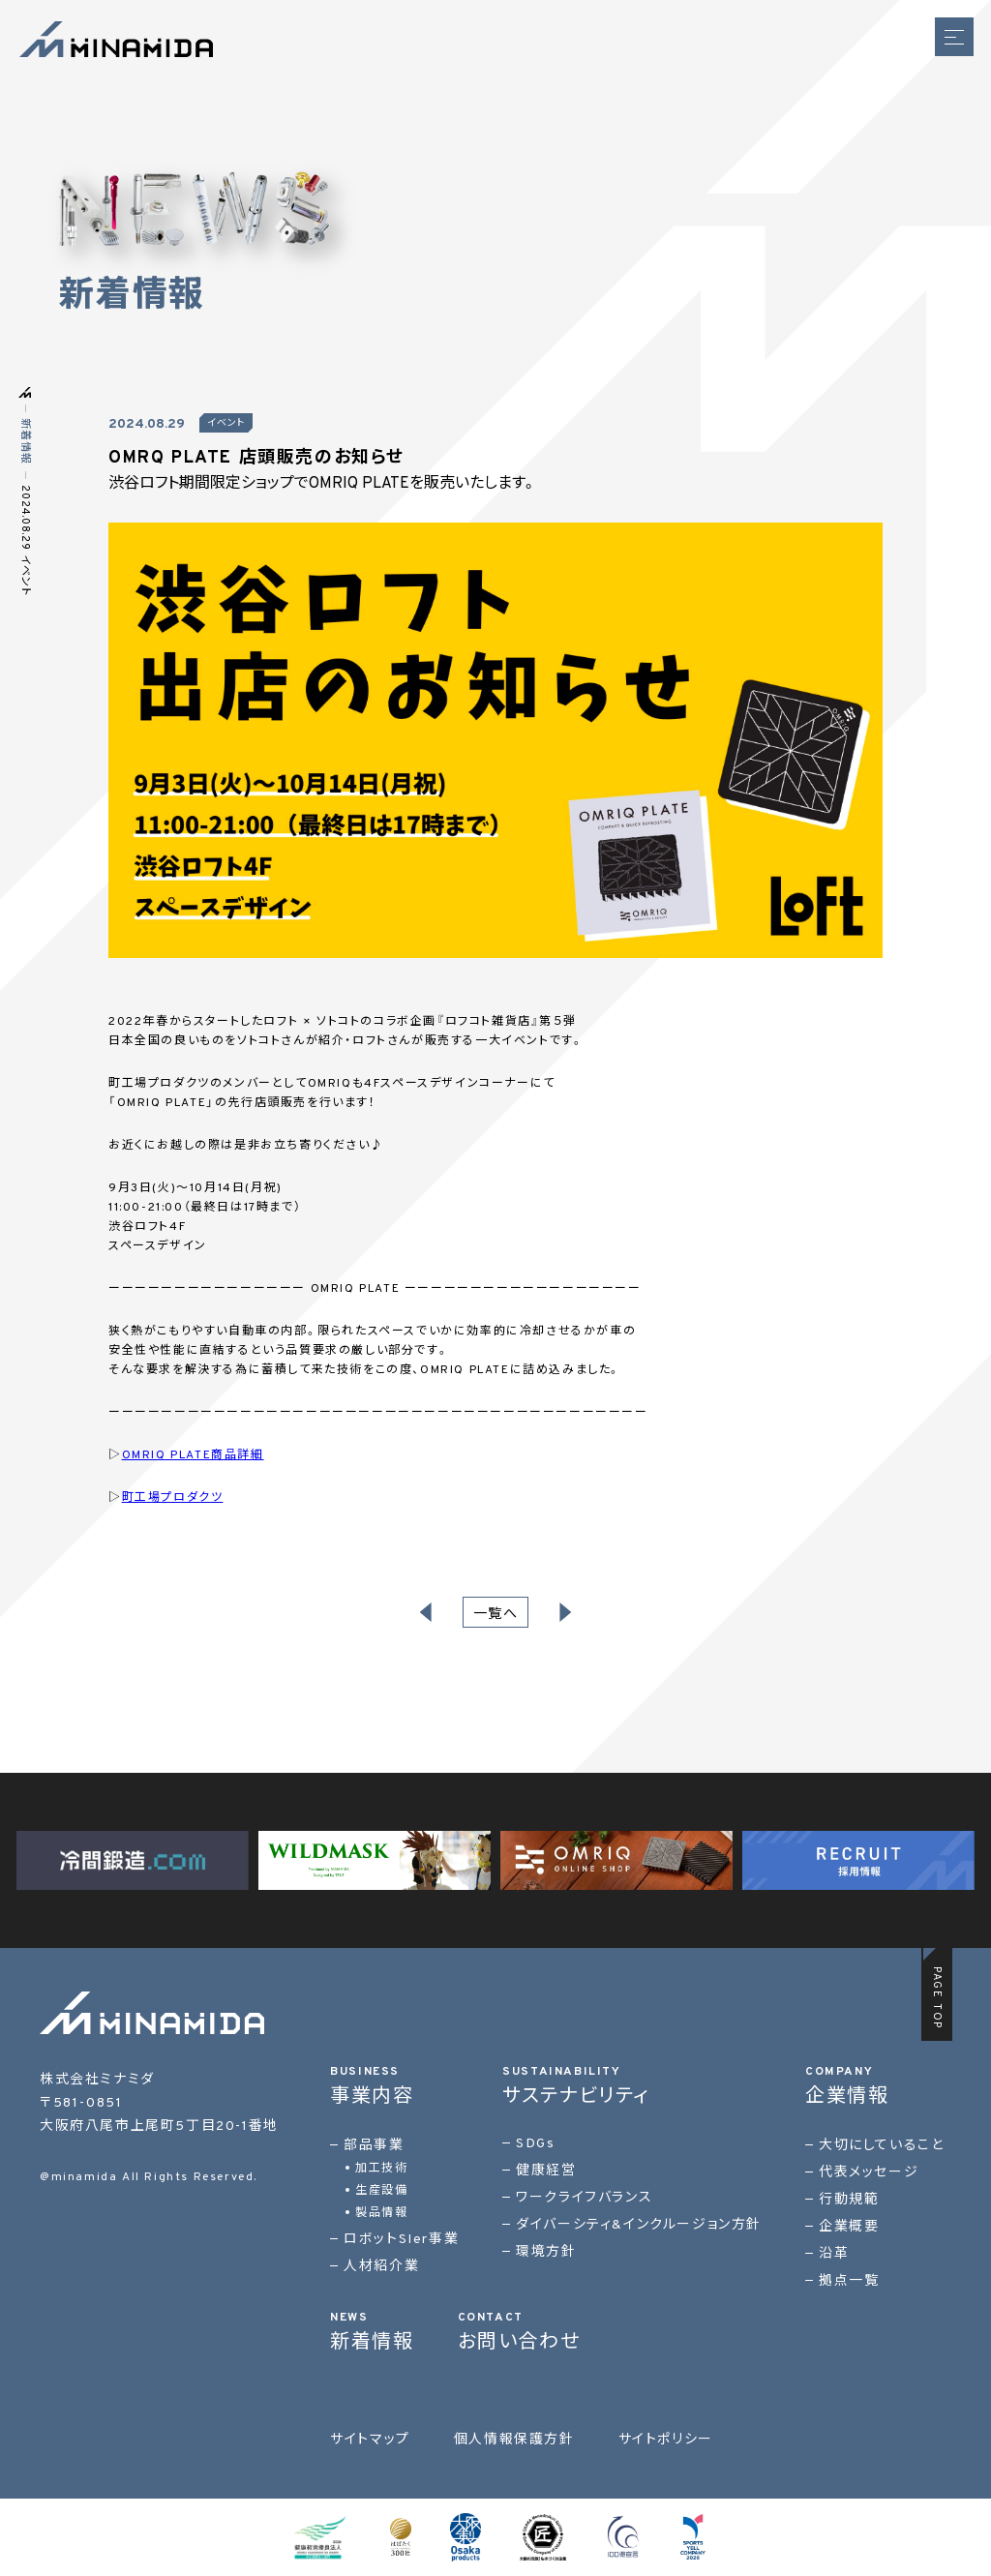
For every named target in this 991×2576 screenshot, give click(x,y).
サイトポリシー (665, 2440)
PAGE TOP (937, 1997)
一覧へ (496, 1614)
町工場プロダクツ (173, 1498)
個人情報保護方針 (514, 2440)
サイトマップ (370, 2440)
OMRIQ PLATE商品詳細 (193, 1455)
